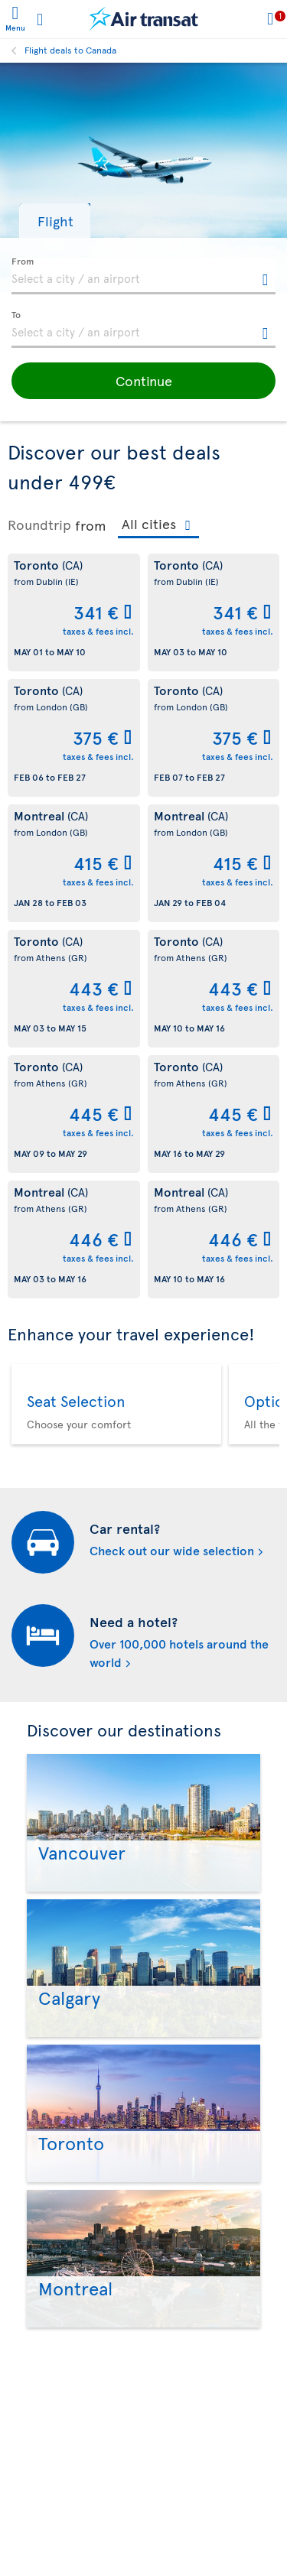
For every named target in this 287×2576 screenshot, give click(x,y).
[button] (54, 220)
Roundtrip (39, 524)
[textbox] (143, 276)
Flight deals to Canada (70, 50)
